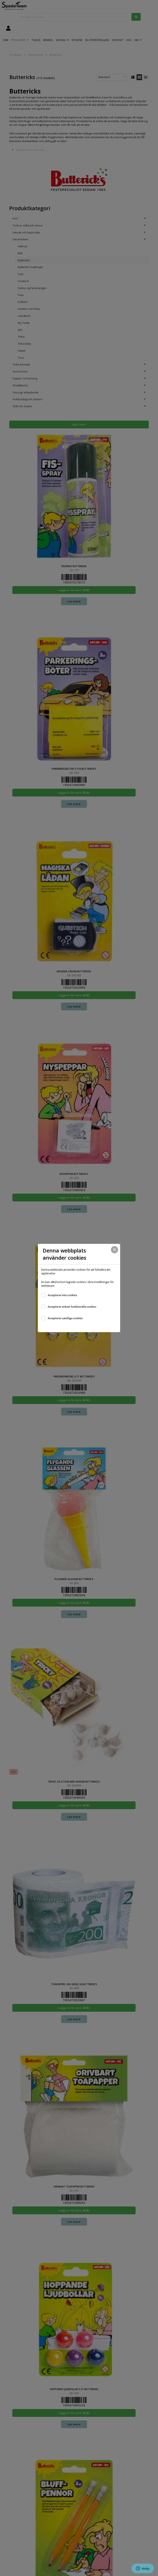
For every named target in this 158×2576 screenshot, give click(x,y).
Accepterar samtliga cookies (65, 1318)
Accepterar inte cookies (62, 1295)
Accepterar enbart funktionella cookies (72, 1306)
